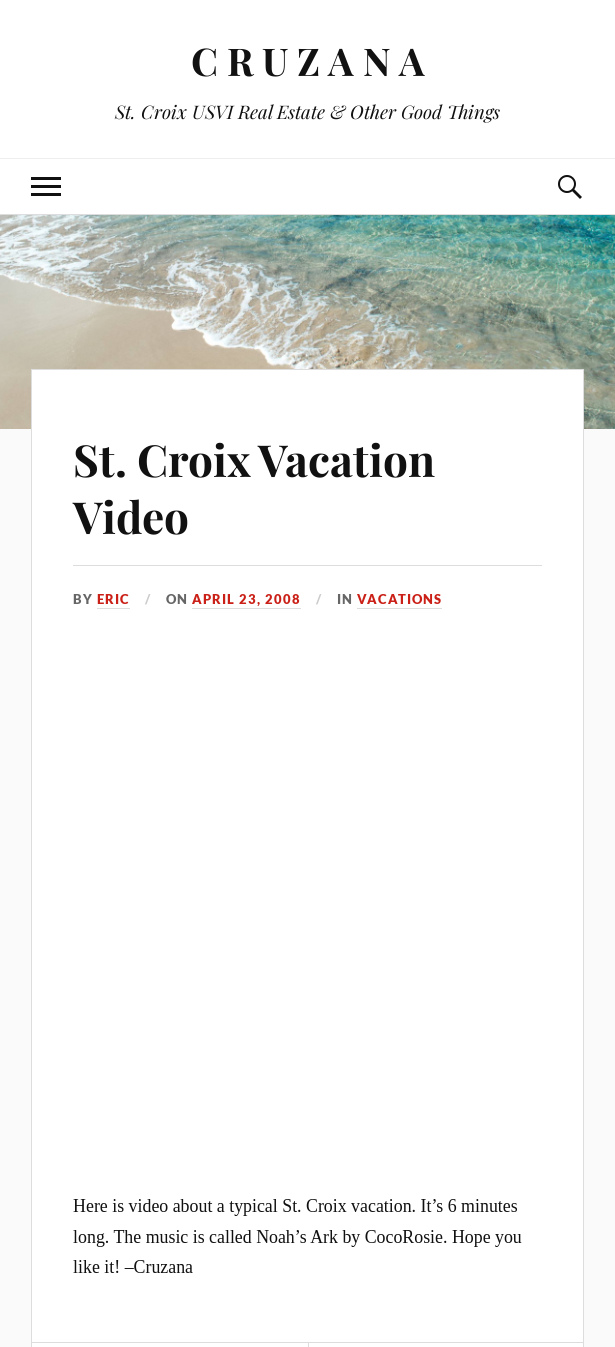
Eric (113, 599)
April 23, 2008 (246, 599)
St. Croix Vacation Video (254, 487)
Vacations (399, 599)
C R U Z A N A (308, 60)
